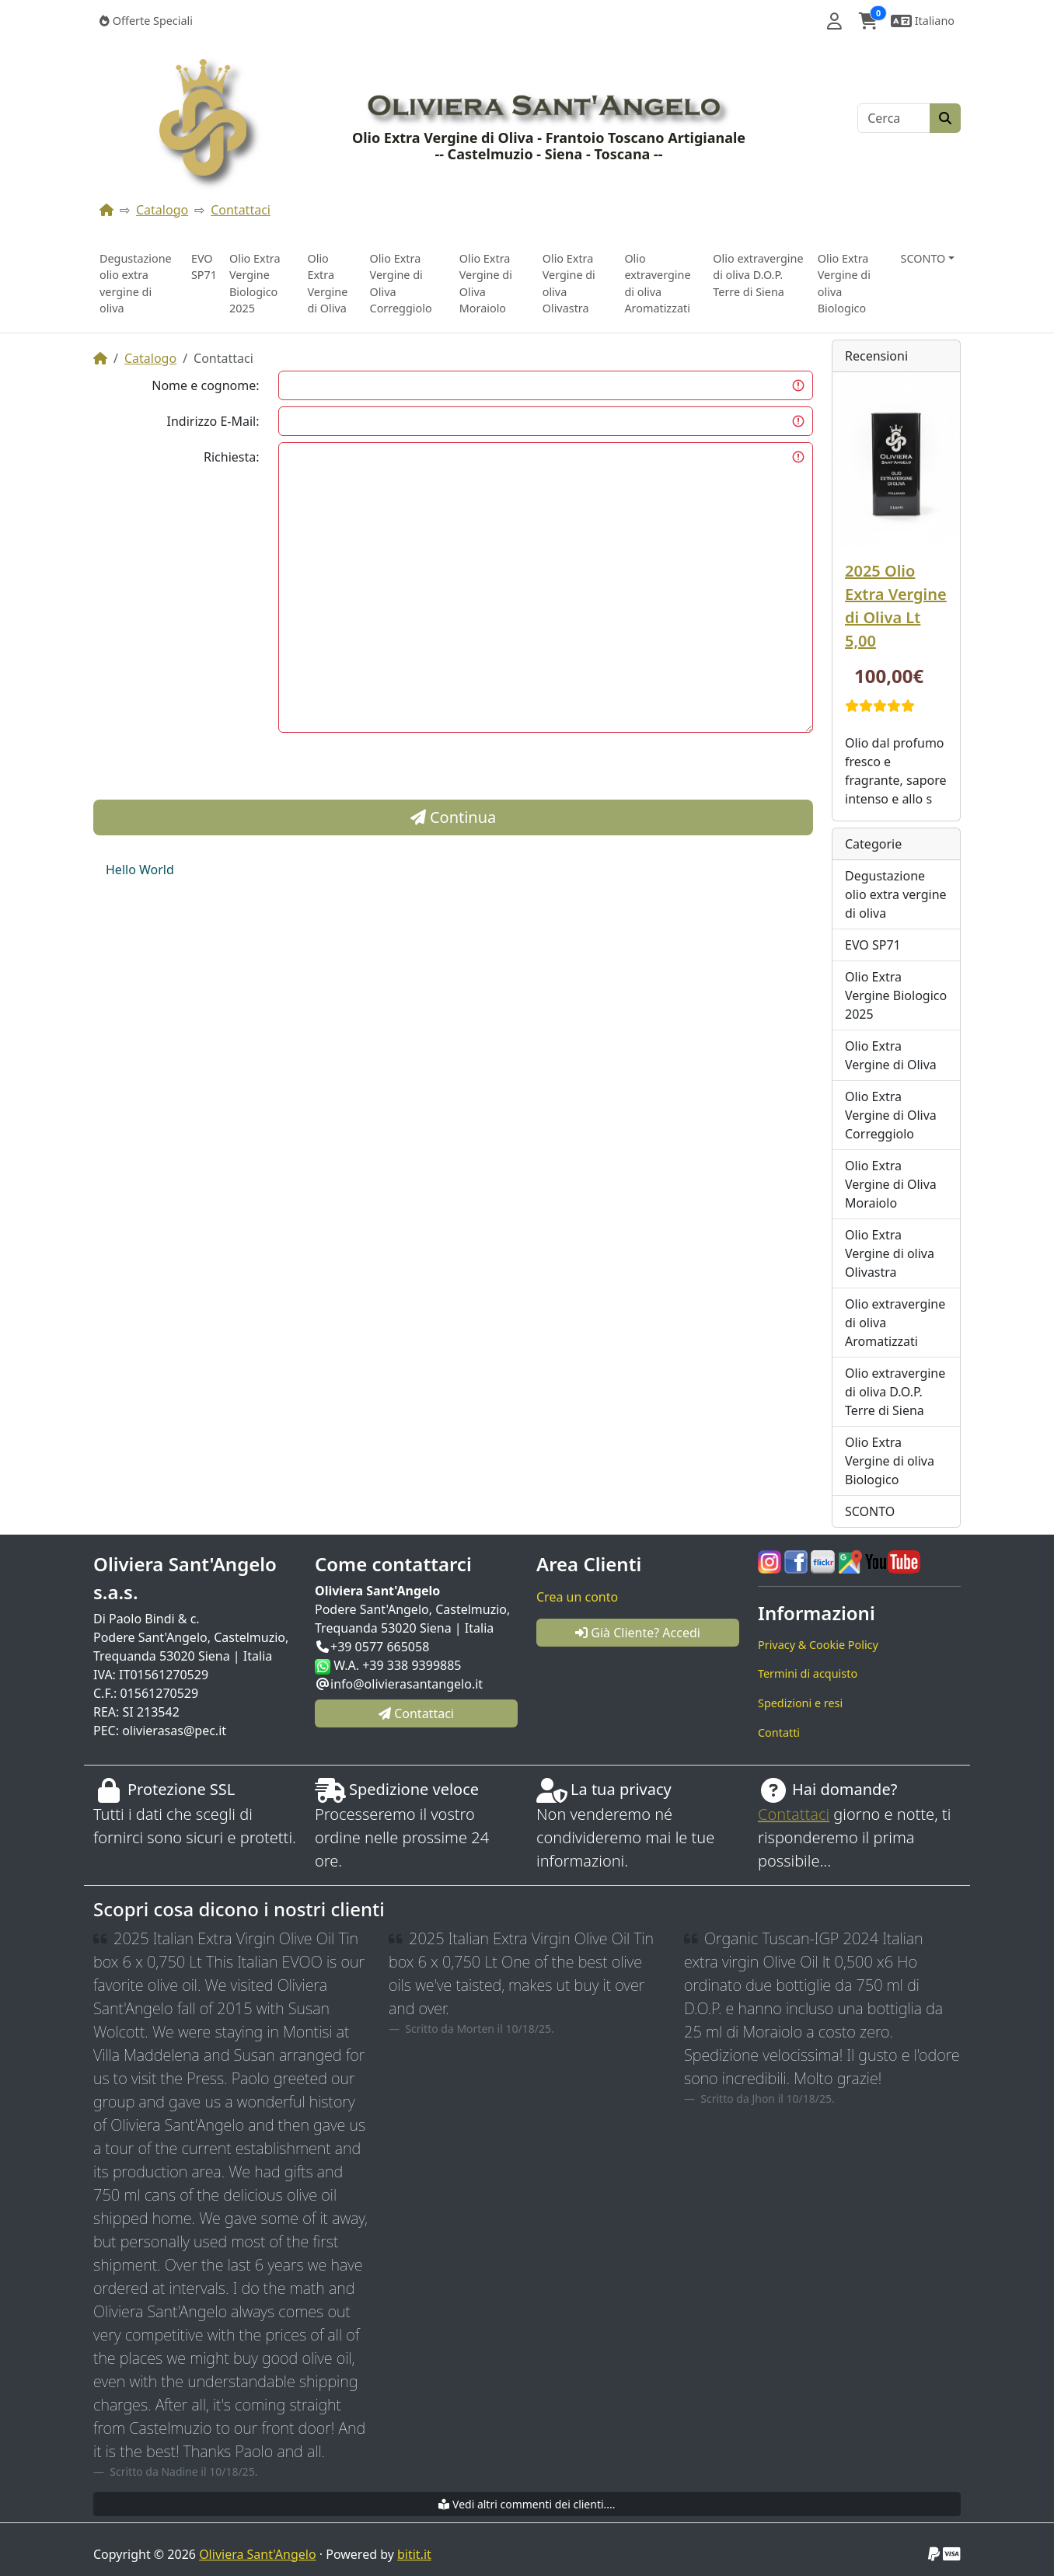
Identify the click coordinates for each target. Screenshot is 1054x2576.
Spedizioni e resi (800, 1703)
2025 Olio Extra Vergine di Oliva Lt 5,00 (896, 605)
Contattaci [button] (416, 1713)
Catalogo (162, 209)
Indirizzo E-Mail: (213, 421)
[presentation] (396, 769)
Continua (453, 817)
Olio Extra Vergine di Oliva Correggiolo (401, 283)
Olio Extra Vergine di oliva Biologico (844, 283)
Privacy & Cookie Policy (818, 1644)
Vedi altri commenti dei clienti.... (526, 2504)
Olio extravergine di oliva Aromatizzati (657, 283)
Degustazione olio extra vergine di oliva (135, 283)
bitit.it (414, 2554)
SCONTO (870, 1511)
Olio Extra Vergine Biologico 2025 (255, 283)
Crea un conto (577, 1596)
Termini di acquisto (807, 1673)
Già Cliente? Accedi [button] (637, 1632)
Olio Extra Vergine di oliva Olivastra (569, 283)
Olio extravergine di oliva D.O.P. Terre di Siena (758, 275)
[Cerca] (893, 118)
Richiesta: (232, 456)
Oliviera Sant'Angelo (257, 2554)
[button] (834, 21)
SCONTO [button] (923, 258)
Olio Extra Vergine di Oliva (327, 283)
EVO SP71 (204, 267)
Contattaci (240, 209)
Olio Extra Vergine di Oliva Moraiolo (485, 283)
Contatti (779, 1732)
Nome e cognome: (205, 385)
